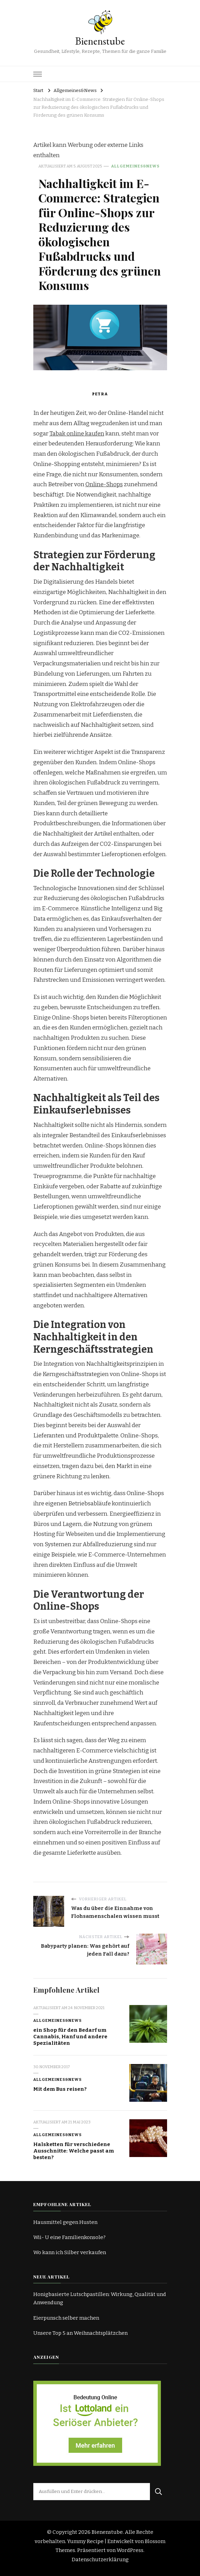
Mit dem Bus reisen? (60, 2089)
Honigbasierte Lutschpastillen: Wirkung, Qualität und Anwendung (99, 2298)
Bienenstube (100, 41)
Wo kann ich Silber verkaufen (69, 2252)
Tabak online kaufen (76, 433)
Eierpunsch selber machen (66, 2318)
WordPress (130, 2550)
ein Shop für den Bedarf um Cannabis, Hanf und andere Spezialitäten (70, 2036)
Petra (100, 394)
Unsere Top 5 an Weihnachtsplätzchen (80, 2333)
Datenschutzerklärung (100, 2559)
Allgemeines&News (135, 166)
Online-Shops (104, 484)
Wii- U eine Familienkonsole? (69, 2237)
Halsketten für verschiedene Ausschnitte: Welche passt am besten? (73, 2150)
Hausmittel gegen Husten (65, 2222)
